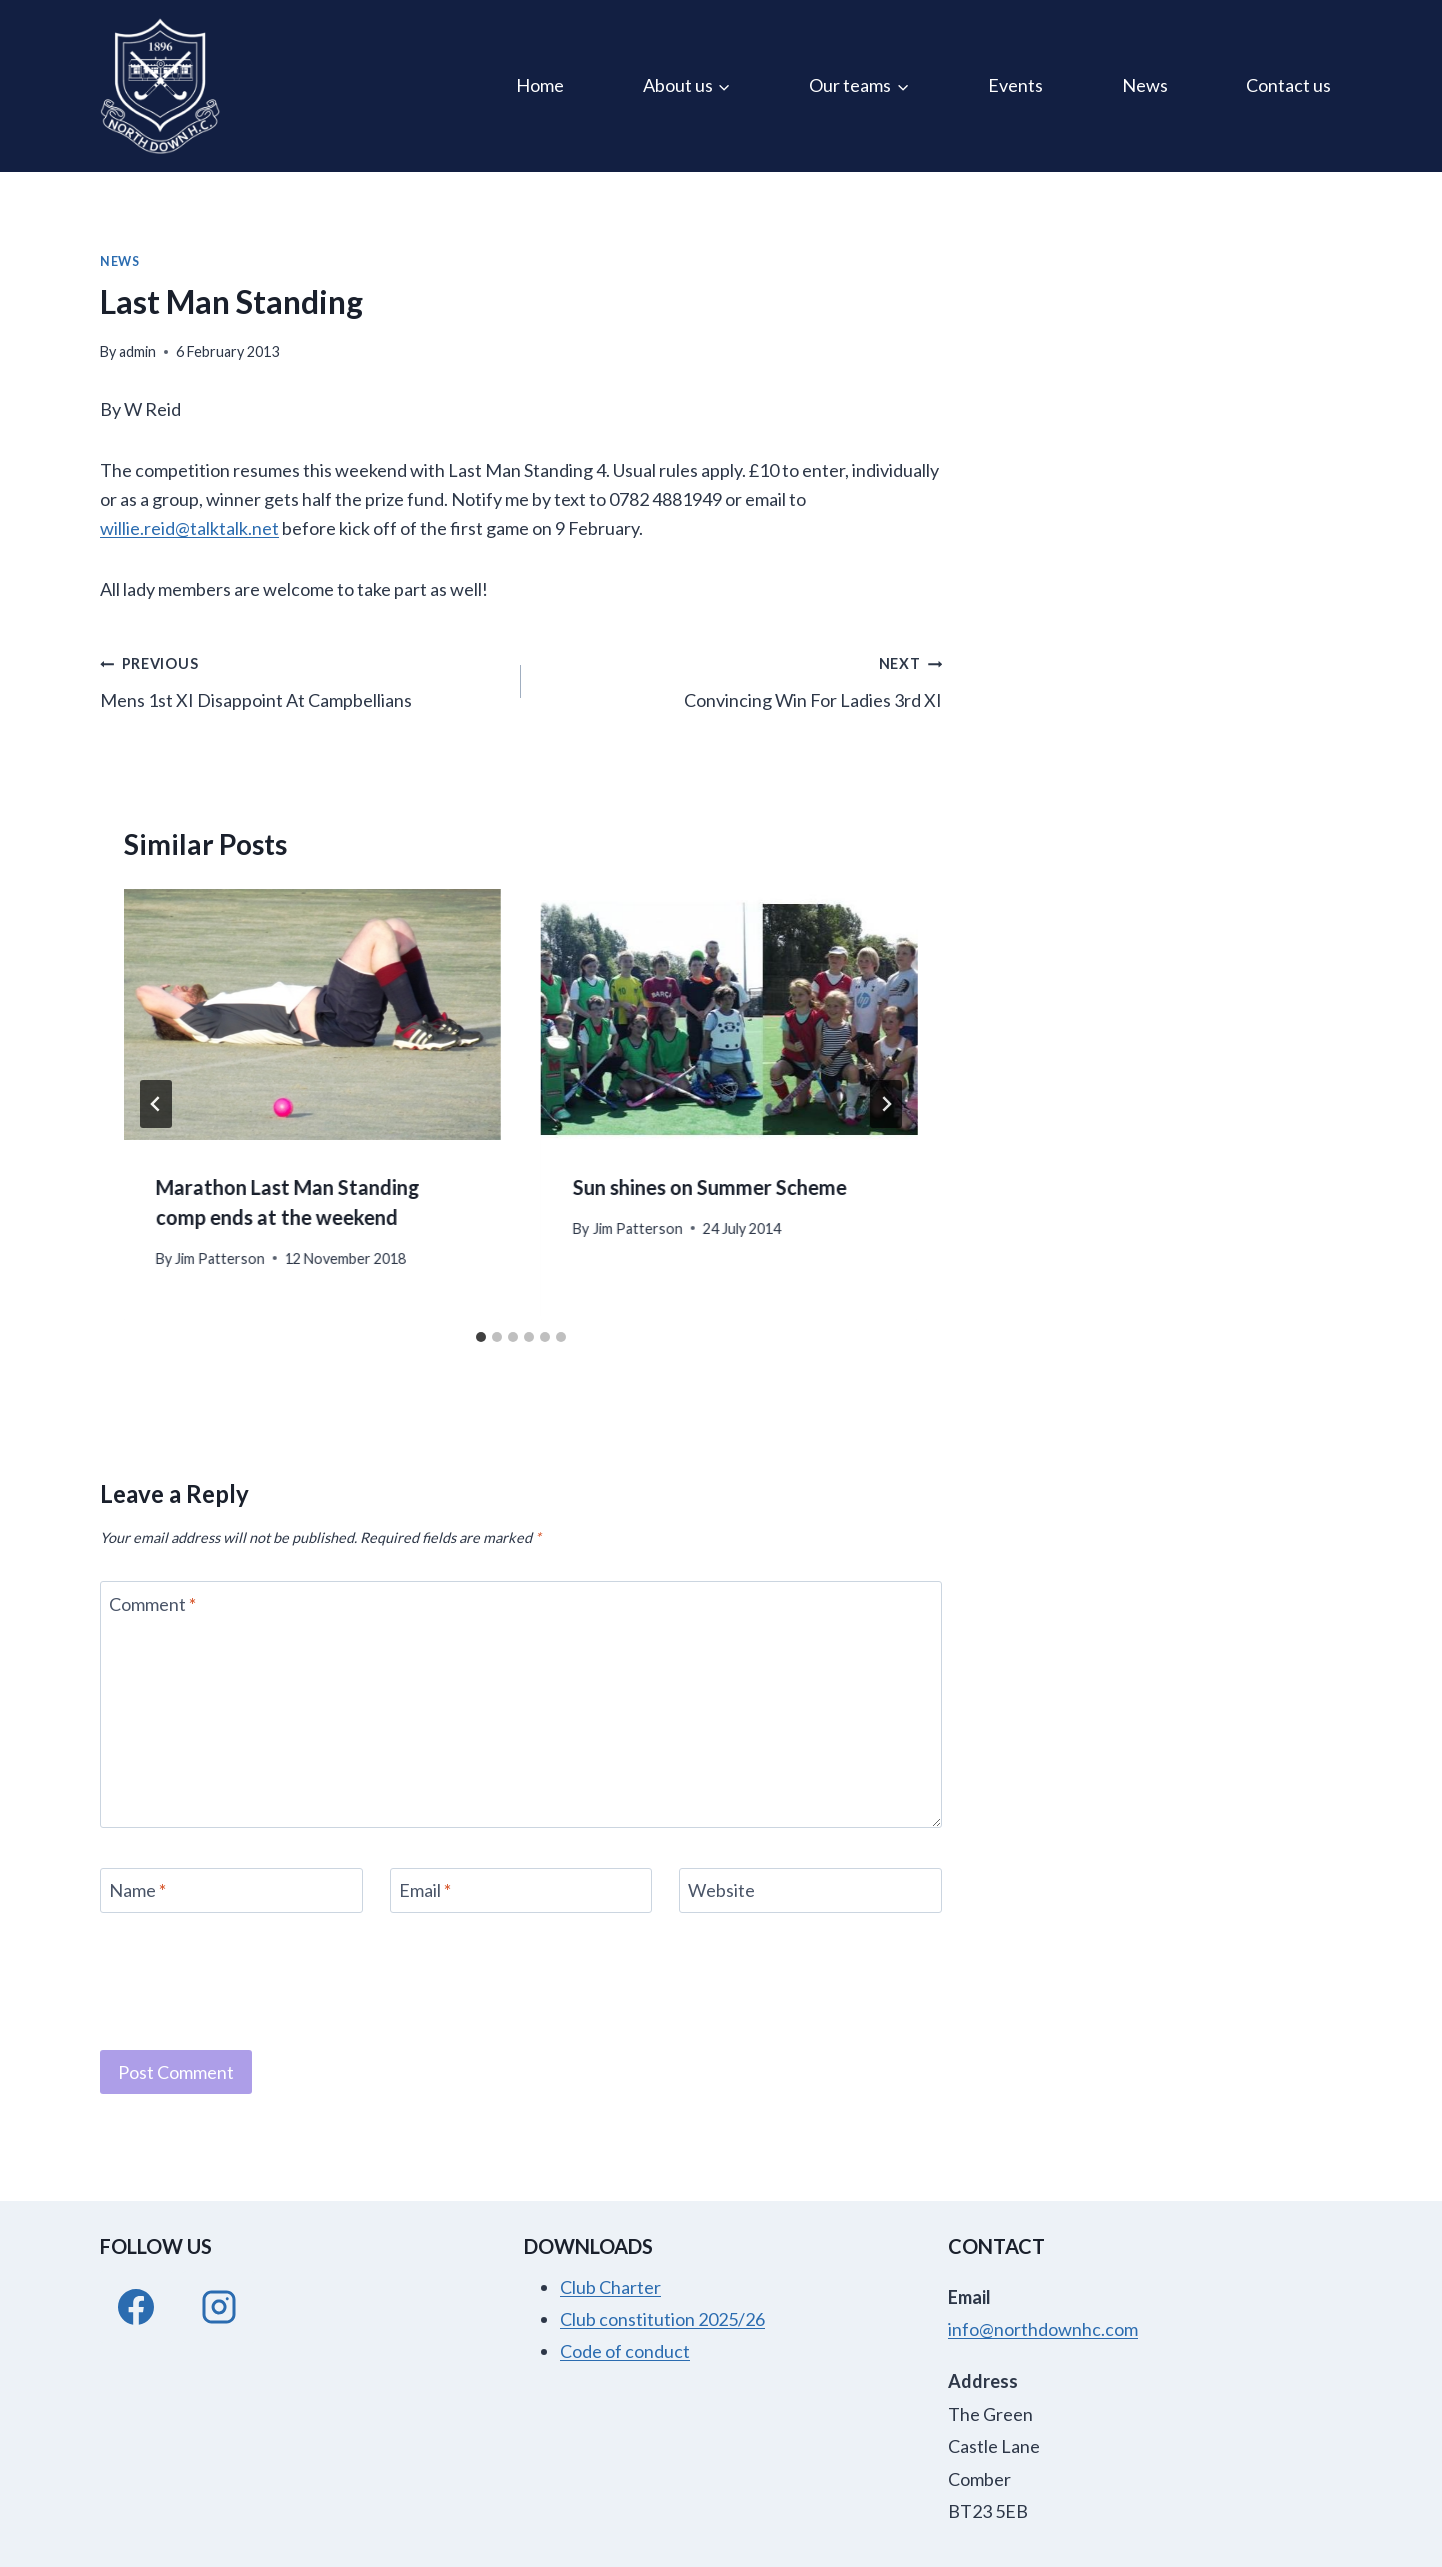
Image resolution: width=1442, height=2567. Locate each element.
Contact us (1288, 85)
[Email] (521, 1890)
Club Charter (610, 2287)
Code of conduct (625, 2351)
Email (425, 1891)
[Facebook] (136, 2307)
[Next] (886, 1104)
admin (137, 351)
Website (721, 1891)
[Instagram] (219, 2307)
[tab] (481, 1337)
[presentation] (312, 1014)
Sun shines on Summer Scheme (710, 1187)
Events (1015, 85)
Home (540, 85)
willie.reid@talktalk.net (189, 528)
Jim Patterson (220, 1258)
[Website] (810, 1890)
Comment (152, 1604)
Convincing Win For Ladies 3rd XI (740, 679)
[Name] (231, 1890)
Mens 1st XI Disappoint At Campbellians (301, 679)
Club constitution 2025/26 (662, 2319)
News (1145, 85)
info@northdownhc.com (1043, 2329)
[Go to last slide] (156, 1104)
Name (137, 1891)
